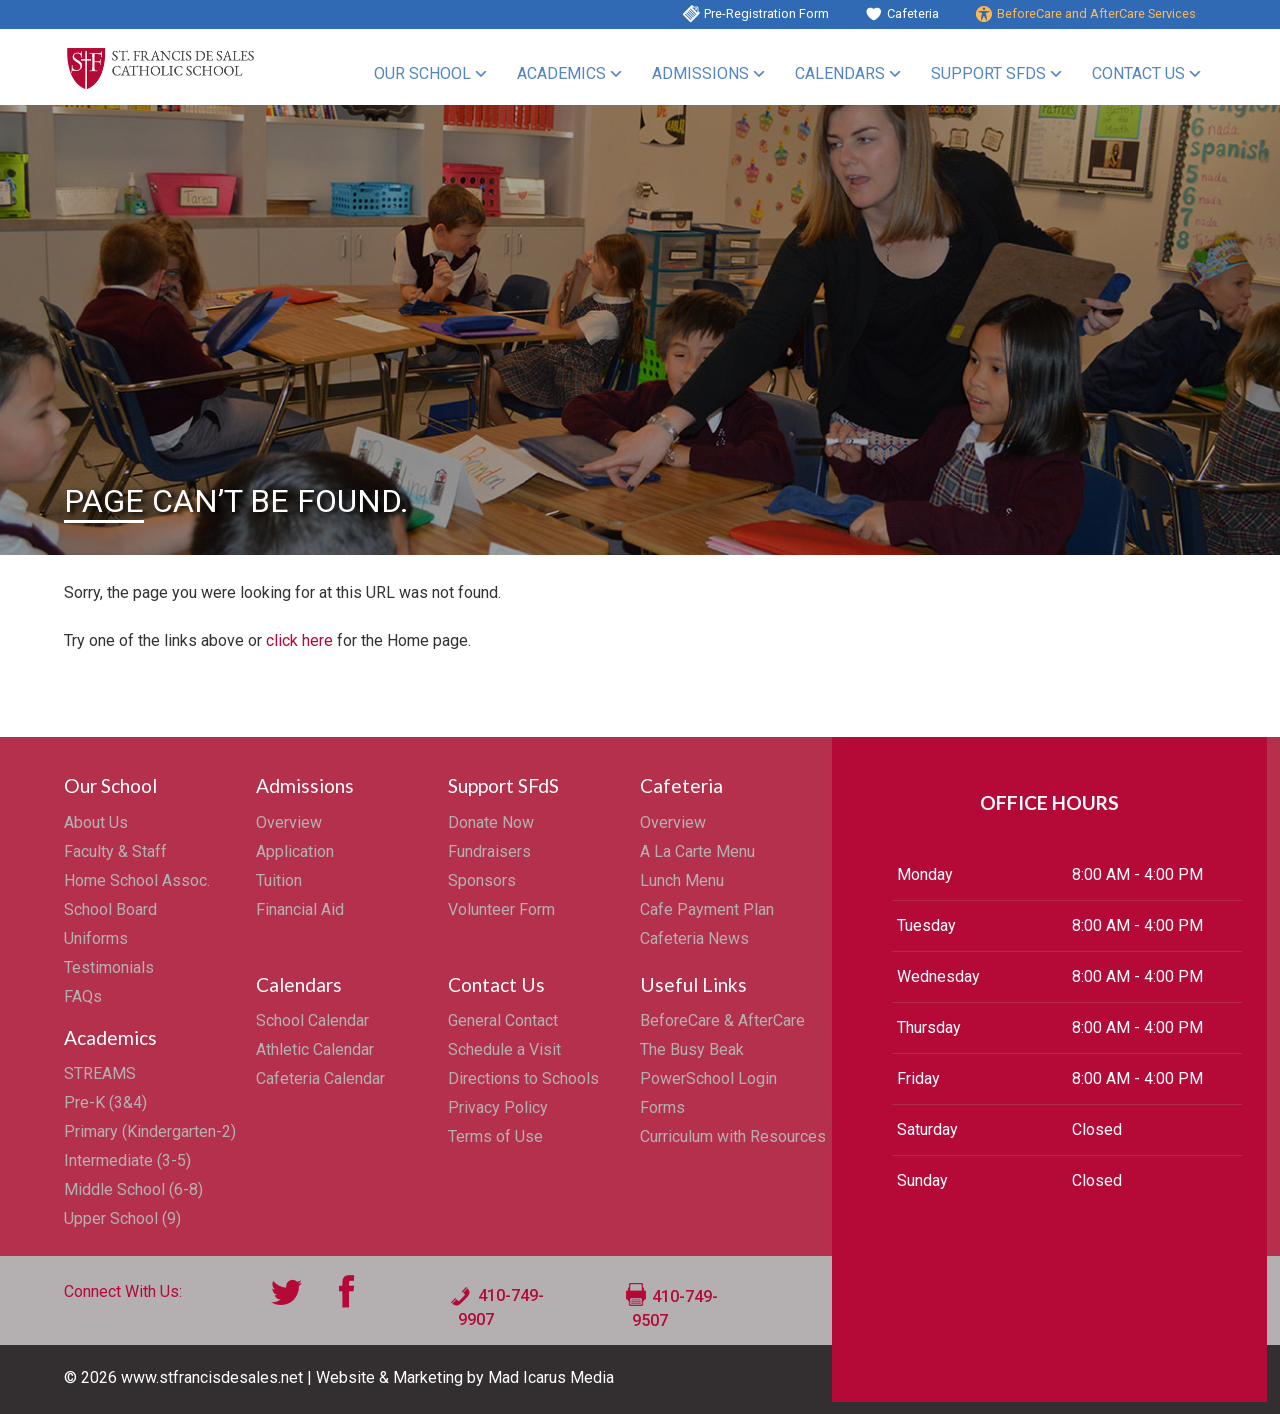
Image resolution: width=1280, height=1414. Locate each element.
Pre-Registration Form (766, 13)
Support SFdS (988, 73)
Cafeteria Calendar (320, 1078)
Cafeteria (913, 13)
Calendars (840, 73)
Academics (561, 73)
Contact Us (1138, 73)
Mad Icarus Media (551, 1377)
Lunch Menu (682, 880)
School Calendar (312, 1020)
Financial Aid (300, 909)
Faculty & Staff (115, 851)
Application (295, 851)
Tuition (279, 880)
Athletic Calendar (315, 1049)
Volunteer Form (501, 909)
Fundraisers (489, 851)
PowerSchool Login (708, 1078)
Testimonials (109, 967)
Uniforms (96, 938)
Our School (422, 73)
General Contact (503, 1020)
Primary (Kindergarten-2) (150, 1131)
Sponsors (482, 880)
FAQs (83, 996)
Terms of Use (495, 1136)
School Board (110, 909)
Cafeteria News (694, 938)
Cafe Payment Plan (707, 909)
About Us (96, 822)
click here (299, 640)
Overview (289, 822)
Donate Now (491, 822)
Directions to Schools (523, 1078)
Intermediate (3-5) (127, 1160)
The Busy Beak (692, 1049)
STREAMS (100, 1073)
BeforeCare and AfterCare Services (1096, 13)
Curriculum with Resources (733, 1136)
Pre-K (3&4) (105, 1102)
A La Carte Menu (697, 851)
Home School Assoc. (137, 880)
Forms (662, 1107)
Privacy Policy (498, 1107)
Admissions (700, 73)
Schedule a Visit (504, 1049)
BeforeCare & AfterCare (722, 1020)
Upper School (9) (122, 1218)
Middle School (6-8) (133, 1189)
